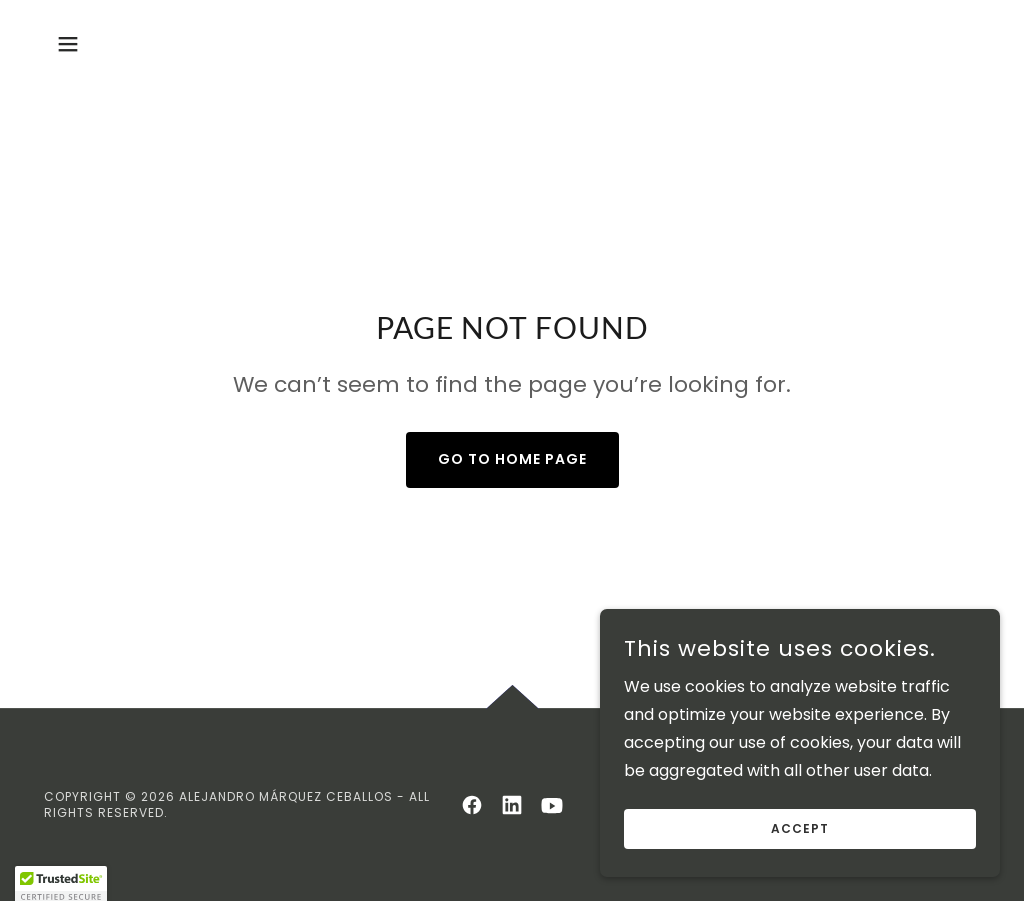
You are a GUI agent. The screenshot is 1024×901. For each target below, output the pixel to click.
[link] (472, 805)
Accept (800, 869)
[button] (68, 44)
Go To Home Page (512, 459)
